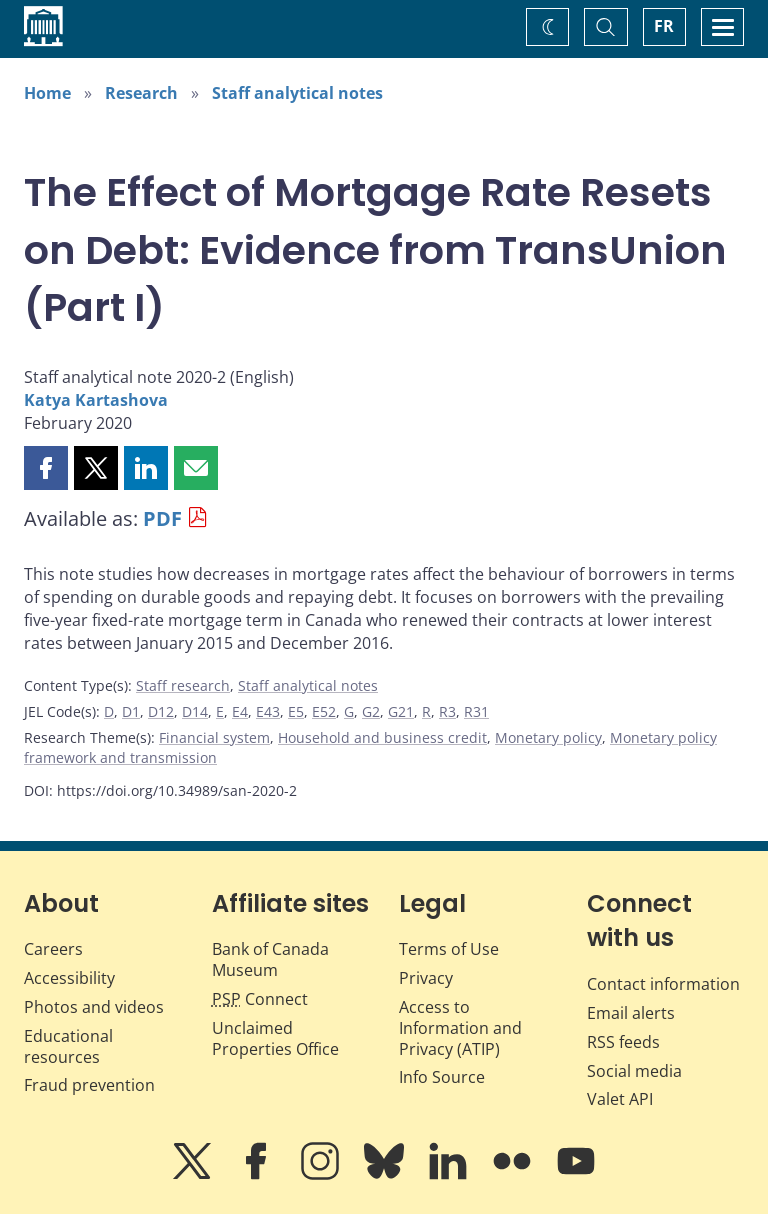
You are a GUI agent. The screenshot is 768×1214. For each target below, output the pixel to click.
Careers (53, 949)
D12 (161, 711)
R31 (476, 711)
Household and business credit (382, 737)
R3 (447, 711)
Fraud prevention (89, 1085)
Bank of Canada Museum (270, 959)
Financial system (214, 737)
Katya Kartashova (96, 400)
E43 (268, 711)
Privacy (426, 978)
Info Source (442, 1077)
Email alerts (631, 1013)
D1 (131, 711)
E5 (296, 711)
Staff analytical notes (297, 93)
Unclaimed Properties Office (275, 1038)
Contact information (663, 984)
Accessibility (69, 978)
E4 (240, 711)
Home (47, 93)
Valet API (620, 1099)
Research (141, 93)
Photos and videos (94, 1007)
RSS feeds (623, 1042)
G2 (371, 711)
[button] (46, 468)
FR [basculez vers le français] (664, 26)
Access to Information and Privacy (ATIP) (460, 1028)
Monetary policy (548, 737)
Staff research (183, 685)
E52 (324, 711)
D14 (195, 711)
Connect (260, 999)
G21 (401, 711)
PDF (162, 518)
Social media (634, 1071)
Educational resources (68, 1046)
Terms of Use (449, 949)
